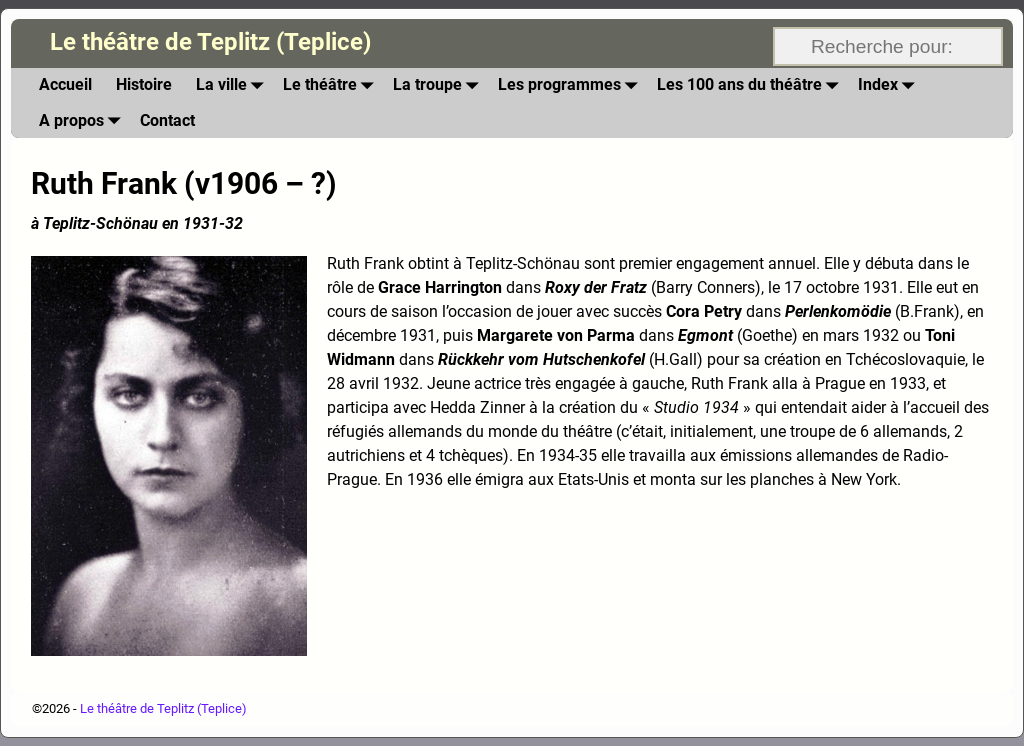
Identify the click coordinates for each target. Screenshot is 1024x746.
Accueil (65, 84)
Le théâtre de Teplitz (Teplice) (210, 42)
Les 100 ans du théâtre (751, 85)
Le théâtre (332, 85)
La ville (233, 85)
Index (890, 85)
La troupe (439, 85)
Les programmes (571, 85)
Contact (167, 120)
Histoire (144, 84)
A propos (83, 120)
